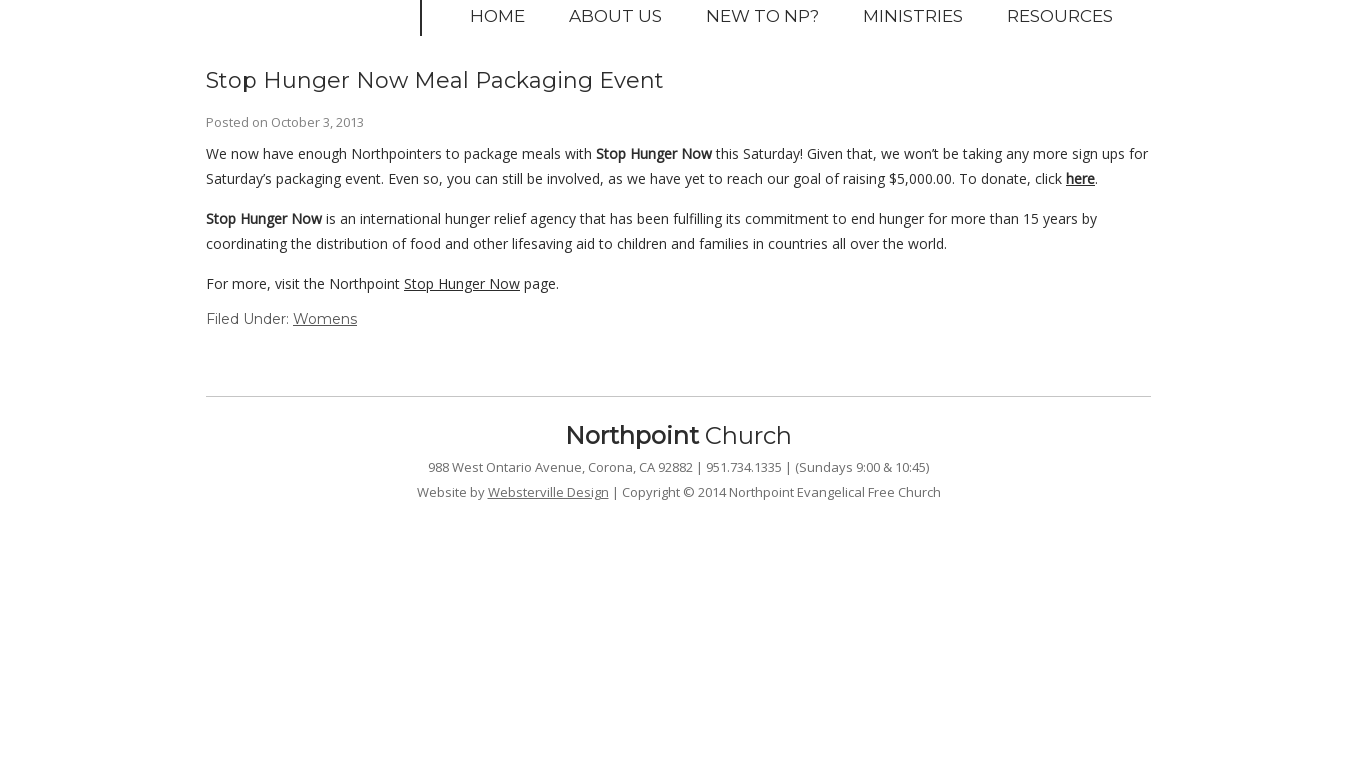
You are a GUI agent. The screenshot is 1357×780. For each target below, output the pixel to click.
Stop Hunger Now (462, 283)
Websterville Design (548, 492)
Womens (325, 319)
